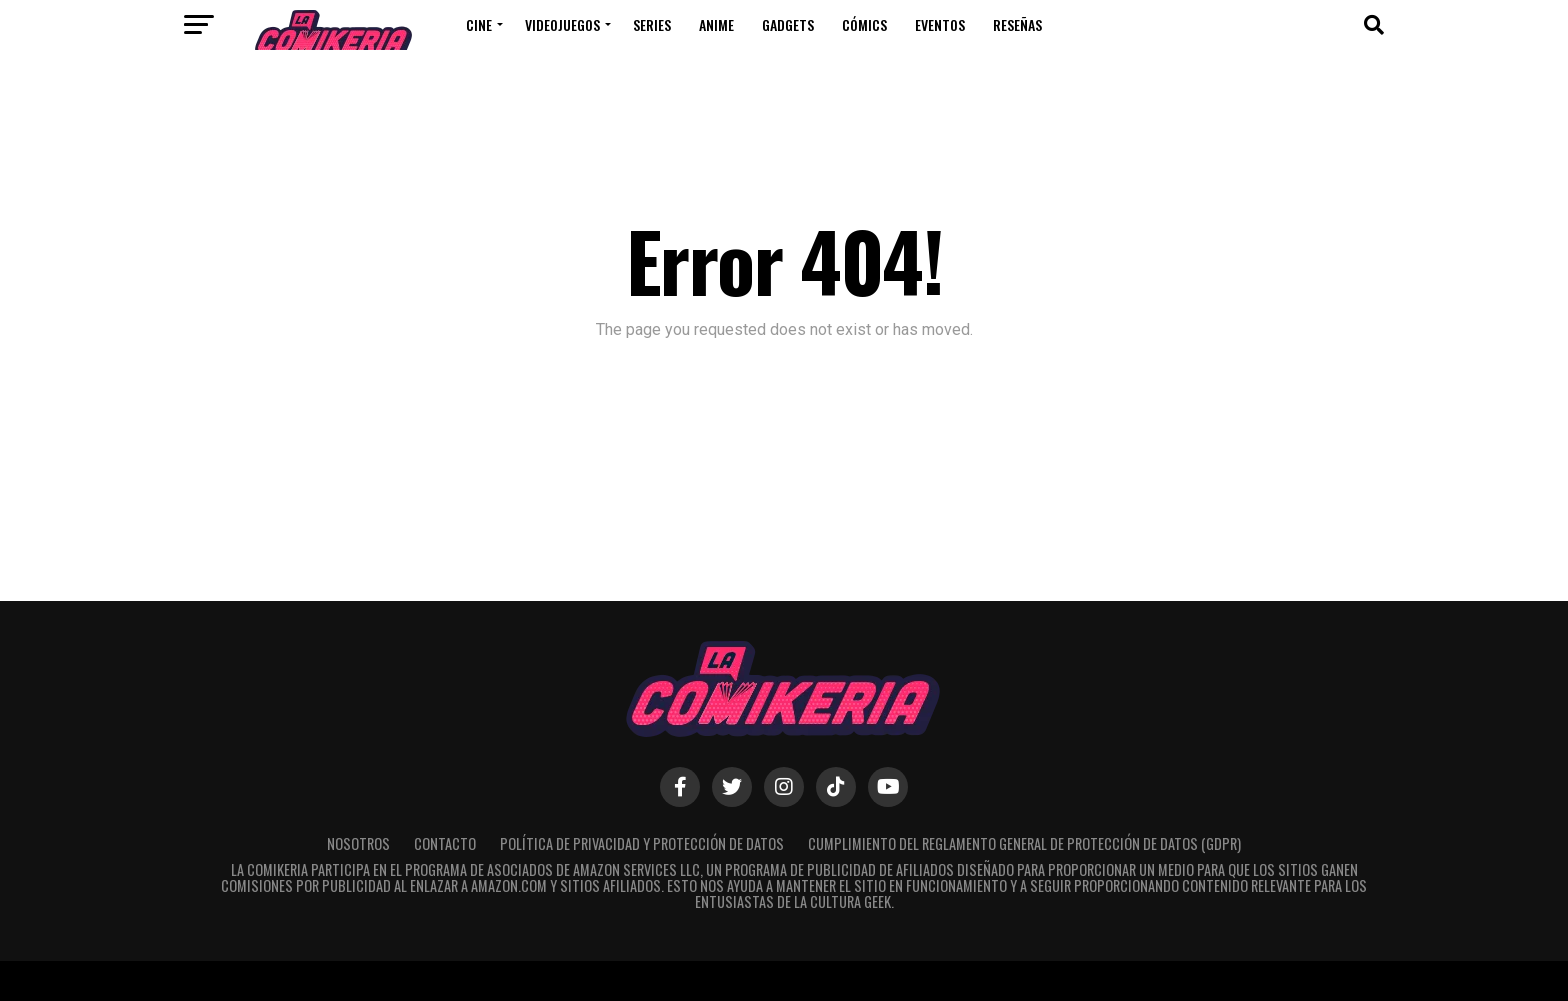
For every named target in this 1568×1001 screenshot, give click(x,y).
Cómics (864, 24)
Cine (479, 24)
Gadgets (788, 24)
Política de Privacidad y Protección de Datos (642, 843)
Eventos (940, 24)
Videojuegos (562, 24)
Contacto (445, 843)
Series (652, 24)
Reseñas (1017, 24)
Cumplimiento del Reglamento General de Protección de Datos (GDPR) (1024, 843)
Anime (716, 24)
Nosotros (358, 843)
